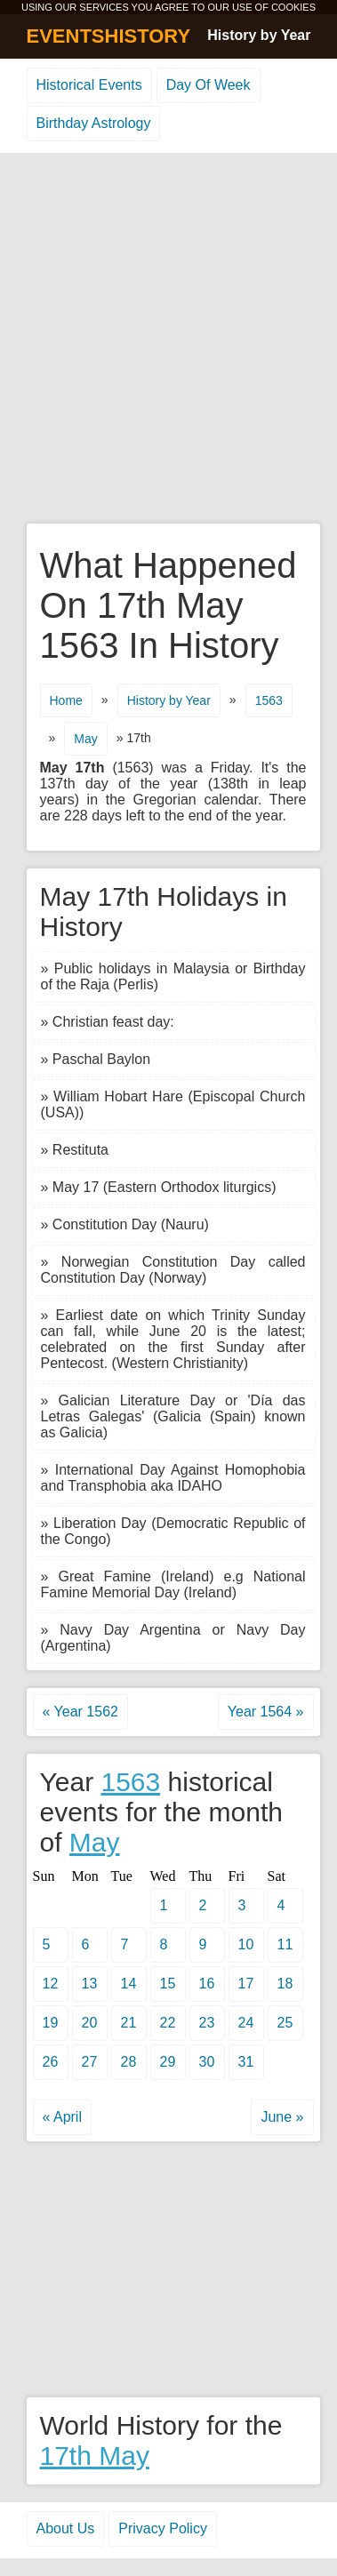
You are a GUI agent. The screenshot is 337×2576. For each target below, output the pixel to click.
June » (282, 2116)
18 (285, 1983)
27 (90, 2061)
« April (62, 2116)
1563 (269, 700)
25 (285, 2022)
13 (90, 1983)
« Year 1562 (80, 1711)
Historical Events (89, 84)
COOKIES (293, 7)
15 (168, 1983)
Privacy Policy (162, 2528)
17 (246, 1983)
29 (168, 2061)
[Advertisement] (168, 339)
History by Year (258, 35)
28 (129, 2061)
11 (285, 1944)
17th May (94, 2455)
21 (129, 2022)
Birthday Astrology (93, 123)
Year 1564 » (266, 1711)
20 (90, 2022)
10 (246, 1944)
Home (66, 700)
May (85, 739)
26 (51, 2061)
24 (246, 2022)
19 (51, 2022)
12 (51, 1983)
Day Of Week (208, 84)
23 (207, 2022)
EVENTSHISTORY (109, 36)
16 (207, 1983)
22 (168, 2022)
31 (246, 2061)
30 (207, 2061)
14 (129, 1983)
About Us (65, 2528)
